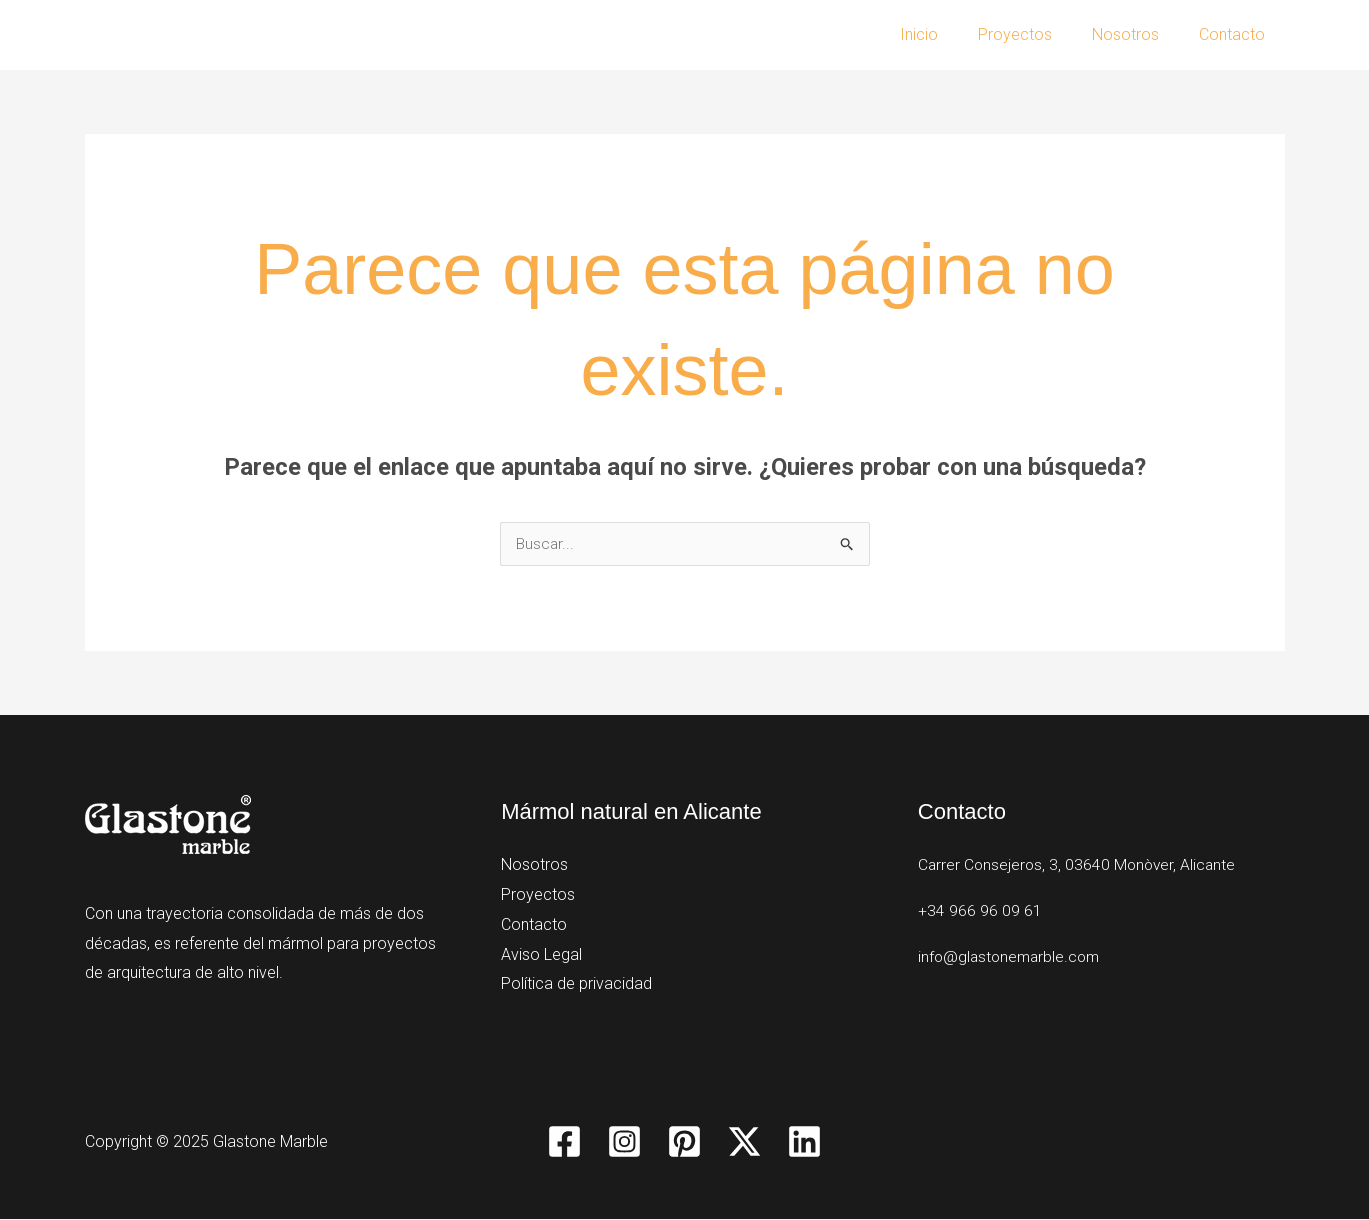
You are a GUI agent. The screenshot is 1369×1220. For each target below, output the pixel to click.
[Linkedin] (804, 1142)
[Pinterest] (684, 1142)
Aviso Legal (541, 954)
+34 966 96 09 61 (980, 911)
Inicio (947, 34)
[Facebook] (564, 1142)
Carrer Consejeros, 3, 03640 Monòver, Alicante (1080, 865)
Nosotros (1137, 34)
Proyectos (1035, 34)
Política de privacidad (576, 984)
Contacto (1236, 34)
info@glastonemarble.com (1012, 956)
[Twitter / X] (744, 1142)
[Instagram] (624, 1142)
